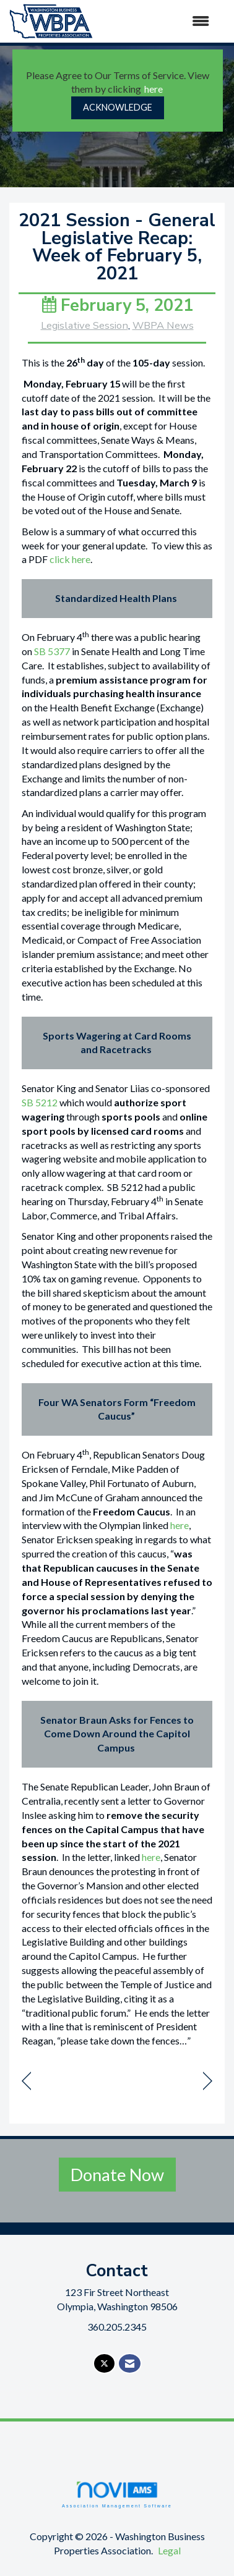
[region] (207, 2081)
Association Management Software (117, 2494)
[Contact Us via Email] (130, 2364)
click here (70, 559)
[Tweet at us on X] (104, 2364)
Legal (169, 2550)
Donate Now (117, 2174)
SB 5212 (40, 1102)
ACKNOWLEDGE (117, 107)
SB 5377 (52, 651)
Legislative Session (84, 325)
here (153, 89)
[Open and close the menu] (157, 21)
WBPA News (163, 325)
